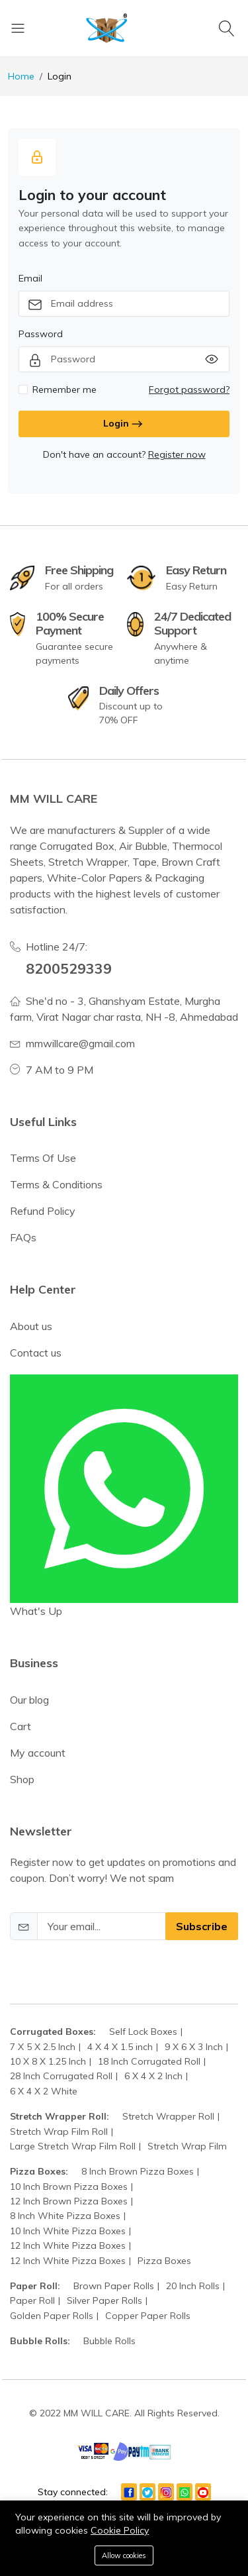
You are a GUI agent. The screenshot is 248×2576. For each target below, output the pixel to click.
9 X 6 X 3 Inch (194, 2047)
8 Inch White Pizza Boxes (65, 2216)
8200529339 (69, 968)
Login (124, 424)
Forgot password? (189, 389)
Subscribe (201, 1926)
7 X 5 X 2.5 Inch (42, 2047)
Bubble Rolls (109, 2341)
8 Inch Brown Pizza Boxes (137, 2171)
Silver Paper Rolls (104, 2300)
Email (30, 278)
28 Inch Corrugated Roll (61, 2076)
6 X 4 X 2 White (43, 2091)
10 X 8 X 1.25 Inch (48, 2061)
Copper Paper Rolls (147, 2316)
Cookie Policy (120, 2530)
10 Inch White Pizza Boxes (68, 2231)
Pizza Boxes (164, 2261)
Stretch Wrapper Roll (168, 2116)
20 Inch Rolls (193, 2286)
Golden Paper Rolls (51, 2316)
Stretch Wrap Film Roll (59, 2132)
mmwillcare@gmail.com (80, 1043)
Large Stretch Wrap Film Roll (73, 2146)
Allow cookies (124, 2555)
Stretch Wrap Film (187, 2146)
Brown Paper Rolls (113, 2286)
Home (21, 76)
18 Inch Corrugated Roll (149, 2061)
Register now (177, 454)
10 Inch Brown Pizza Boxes (69, 2186)
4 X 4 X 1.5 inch (120, 2047)
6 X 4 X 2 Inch (153, 2076)
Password (41, 334)
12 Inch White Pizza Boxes (68, 2245)
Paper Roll (32, 2300)
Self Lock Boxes (143, 2031)
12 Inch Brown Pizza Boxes (69, 2201)
